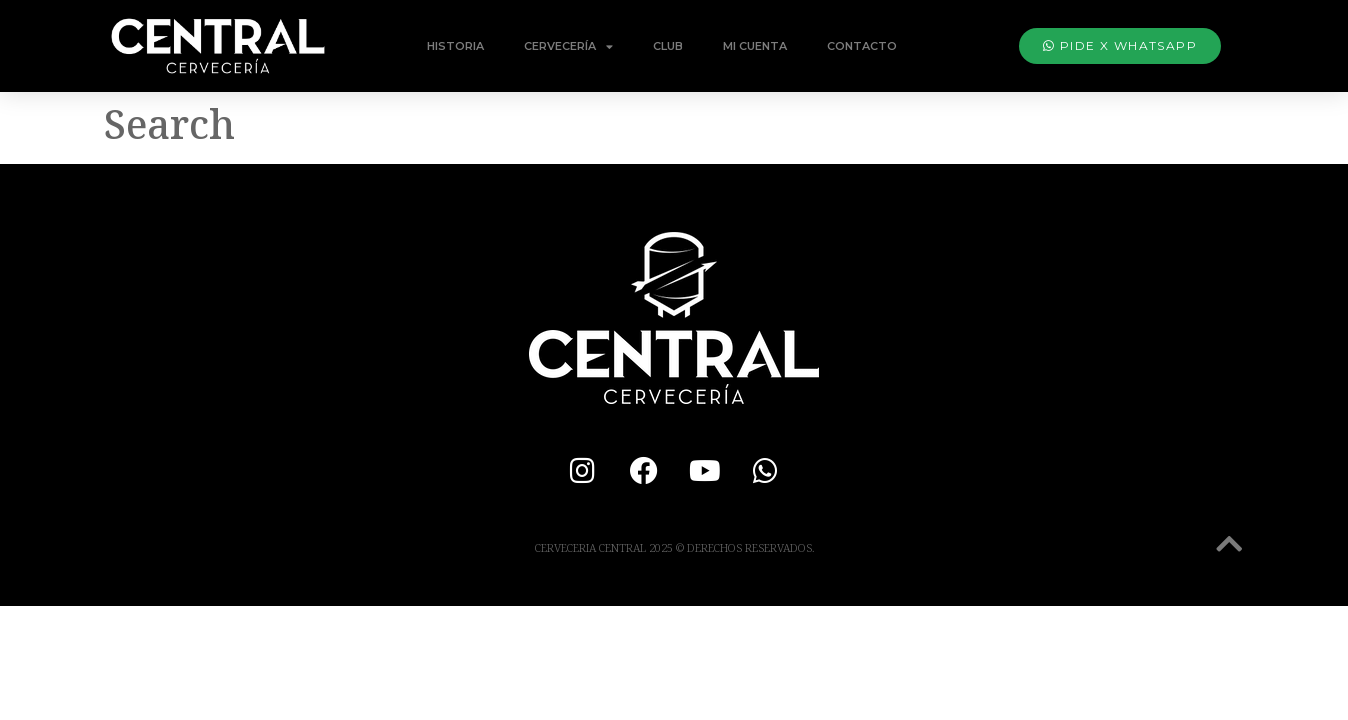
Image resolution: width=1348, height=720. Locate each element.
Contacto (862, 46)
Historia (455, 46)
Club (668, 46)
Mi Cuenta (755, 46)
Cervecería (568, 46)
